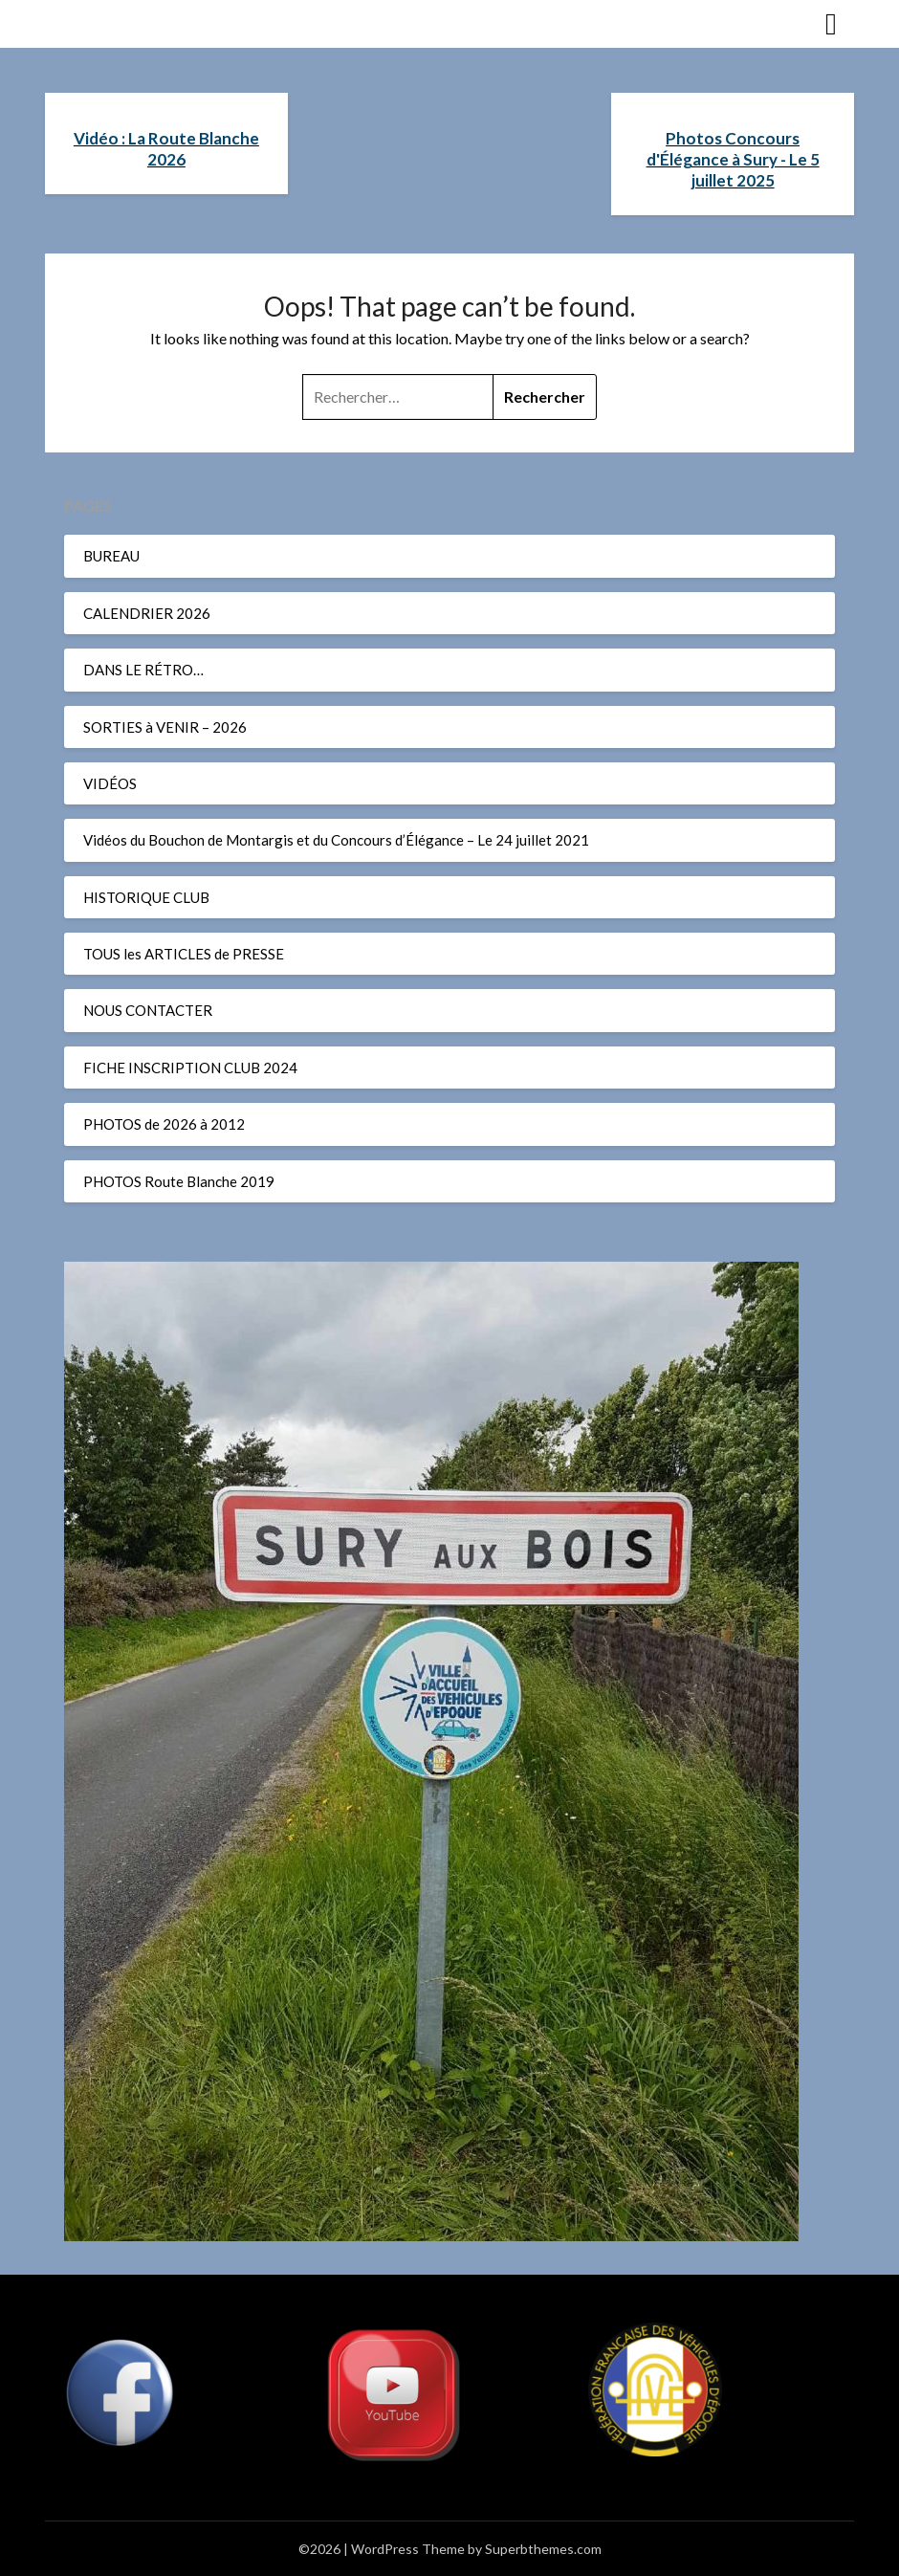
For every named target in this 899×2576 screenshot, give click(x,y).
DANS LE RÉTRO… (143, 669)
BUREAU (111, 555)
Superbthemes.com (543, 2549)
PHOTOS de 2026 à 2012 (164, 1124)
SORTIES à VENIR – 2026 (165, 727)
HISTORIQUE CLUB (146, 897)
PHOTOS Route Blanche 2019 (178, 1181)
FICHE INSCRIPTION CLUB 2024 (190, 1067)
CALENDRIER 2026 (146, 613)
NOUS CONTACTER (147, 1010)
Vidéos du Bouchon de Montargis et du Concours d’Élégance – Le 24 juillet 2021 (336, 839)
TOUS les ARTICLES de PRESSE (183, 953)
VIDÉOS (110, 783)
